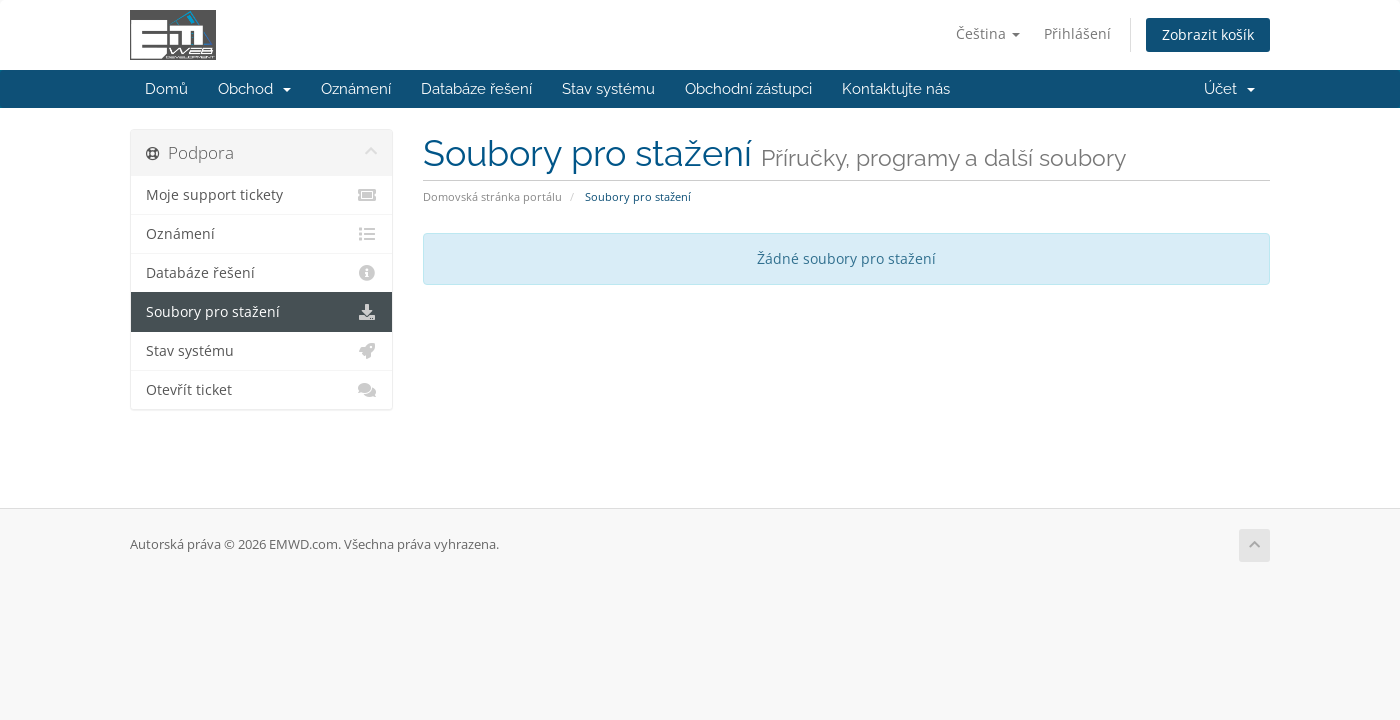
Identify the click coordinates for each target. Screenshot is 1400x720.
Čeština (988, 33)
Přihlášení (1077, 33)
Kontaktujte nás (896, 89)
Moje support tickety (261, 195)
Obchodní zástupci (748, 89)
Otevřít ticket (261, 390)
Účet (1229, 89)
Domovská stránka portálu (492, 196)
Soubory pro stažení (261, 312)
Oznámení (356, 89)
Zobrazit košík (1208, 34)
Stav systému (608, 89)
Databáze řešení (476, 89)
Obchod (254, 89)
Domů (166, 89)
